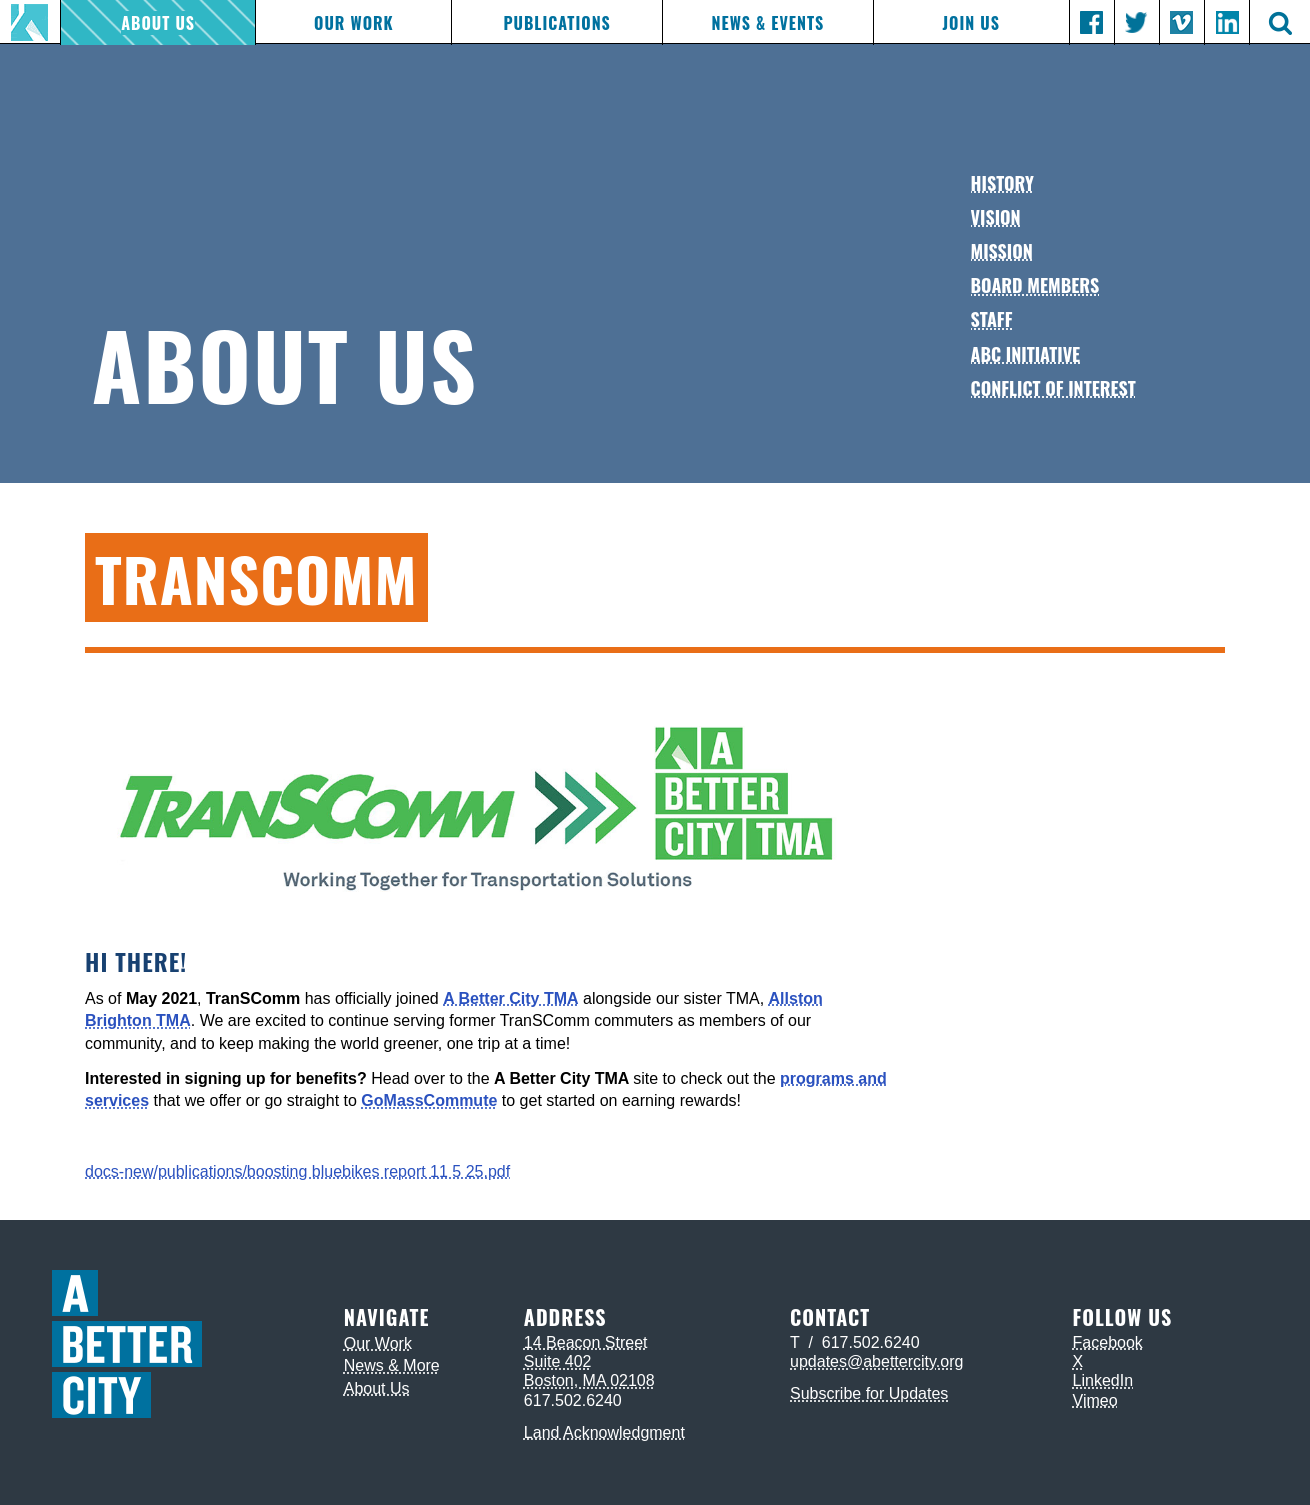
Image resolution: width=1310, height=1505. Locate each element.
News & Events (768, 23)
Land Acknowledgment (604, 1432)
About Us (158, 23)
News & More (392, 1365)
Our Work (354, 23)
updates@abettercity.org (876, 1361)
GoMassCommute (429, 1100)
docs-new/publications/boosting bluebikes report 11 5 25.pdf (297, 1171)
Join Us (970, 23)
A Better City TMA (510, 998)
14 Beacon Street (586, 1342)
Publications (556, 23)
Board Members (1035, 285)
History (1002, 183)
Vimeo (1095, 1400)
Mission (1002, 251)
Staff (992, 319)
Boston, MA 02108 (589, 1380)
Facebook (1108, 1342)
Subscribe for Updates (869, 1393)
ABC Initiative (1026, 354)
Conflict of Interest (1053, 388)
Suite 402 (558, 1361)
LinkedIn (1103, 1380)
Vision (996, 217)
